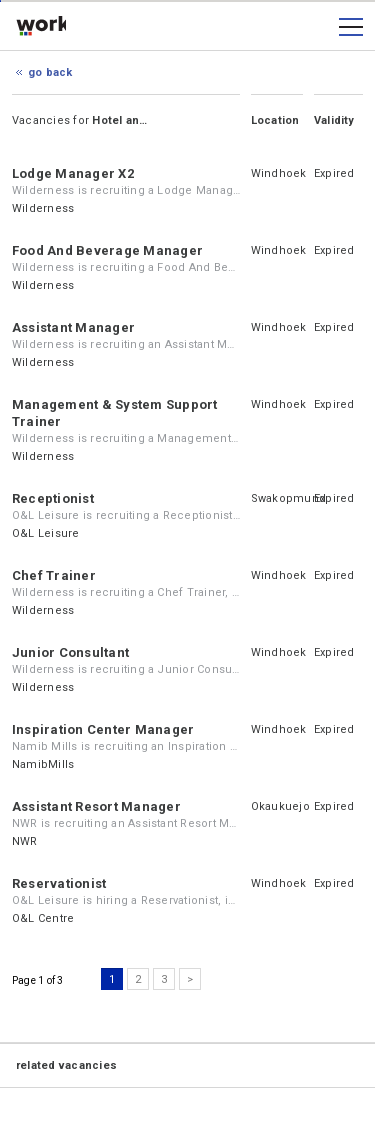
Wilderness (43, 208)
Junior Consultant (70, 652)
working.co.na (41, 27)
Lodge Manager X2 (73, 173)
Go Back (50, 72)
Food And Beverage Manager (107, 250)
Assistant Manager (73, 327)
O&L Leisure (46, 533)
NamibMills (43, 764)
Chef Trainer (54, 575)
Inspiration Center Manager (103, 729)
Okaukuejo (280, 806)
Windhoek (279, 173)
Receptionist (53, 498)
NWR (25, 841)
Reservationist (59, 883)
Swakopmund (288, 498)
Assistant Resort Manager (96, 806)
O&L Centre (43, 918)
